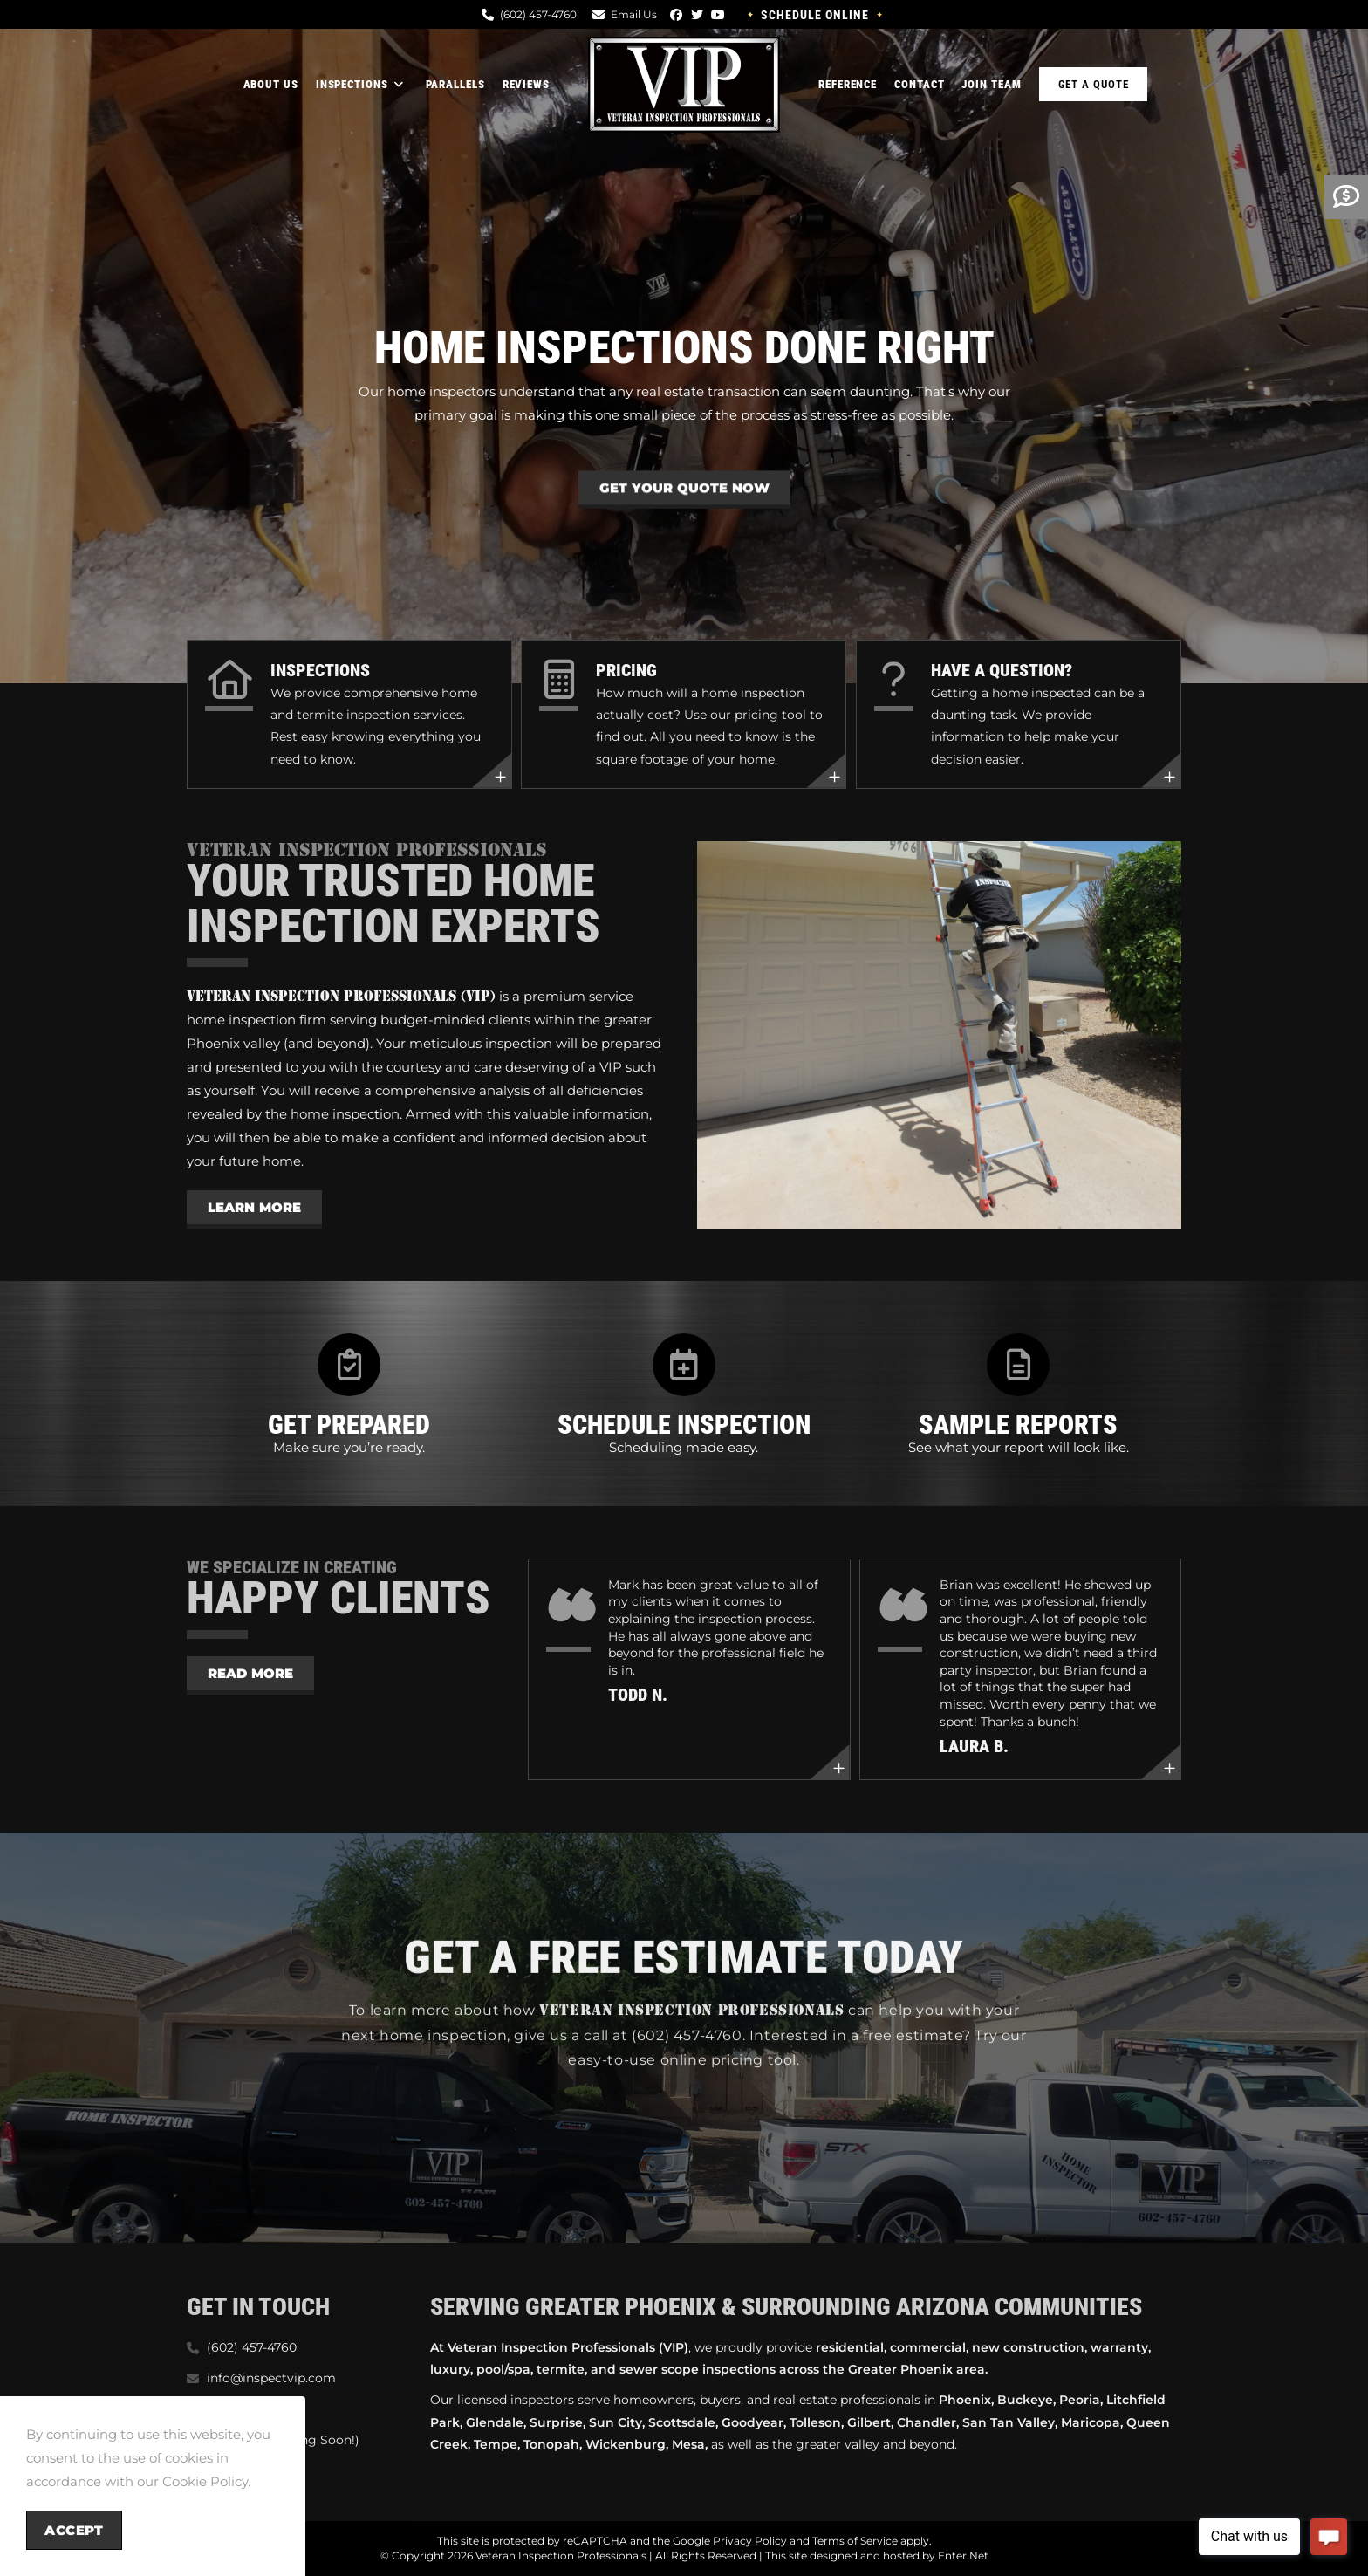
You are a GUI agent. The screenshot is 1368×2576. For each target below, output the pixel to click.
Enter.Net (963, 2555)
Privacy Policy (750, 2540)
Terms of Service (855, 2540)
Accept (74, 2530)
